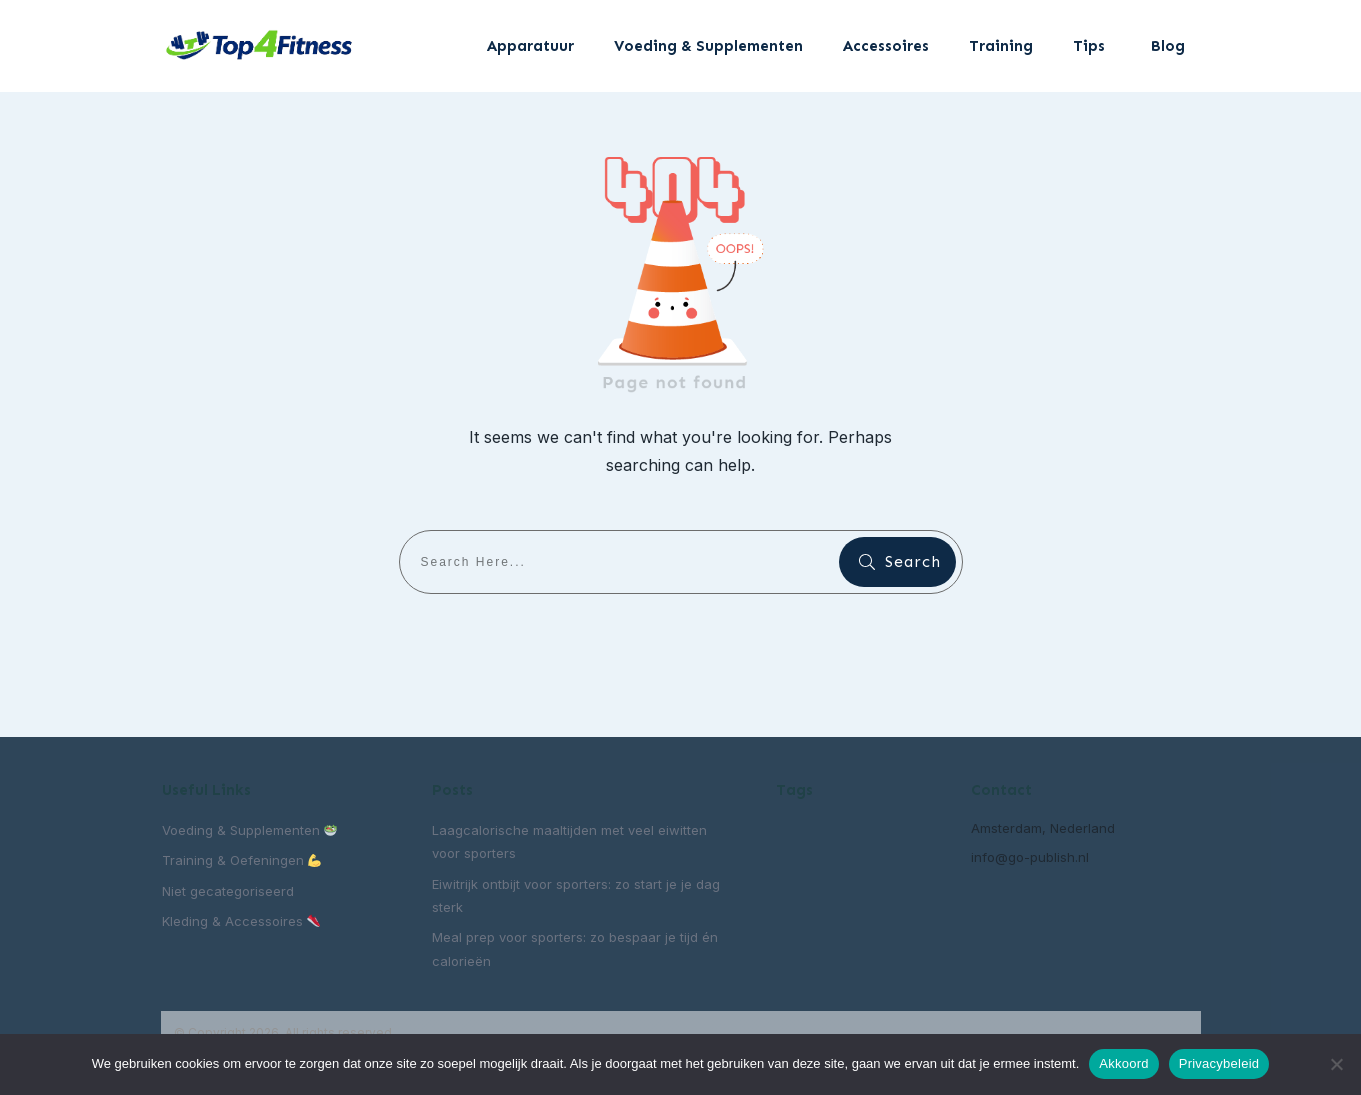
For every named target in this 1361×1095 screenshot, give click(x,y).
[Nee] (1336, 1064)
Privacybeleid (1219, 1063)
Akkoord (1123, 1063)
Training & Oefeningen (242, 860)
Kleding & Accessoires (241, 921)
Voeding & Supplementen (250, 830)
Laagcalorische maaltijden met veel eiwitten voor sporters (569, 841)
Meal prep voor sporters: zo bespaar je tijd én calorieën (575, 948)
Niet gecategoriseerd (228, 891)
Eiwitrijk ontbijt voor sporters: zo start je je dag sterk (576, 895)
